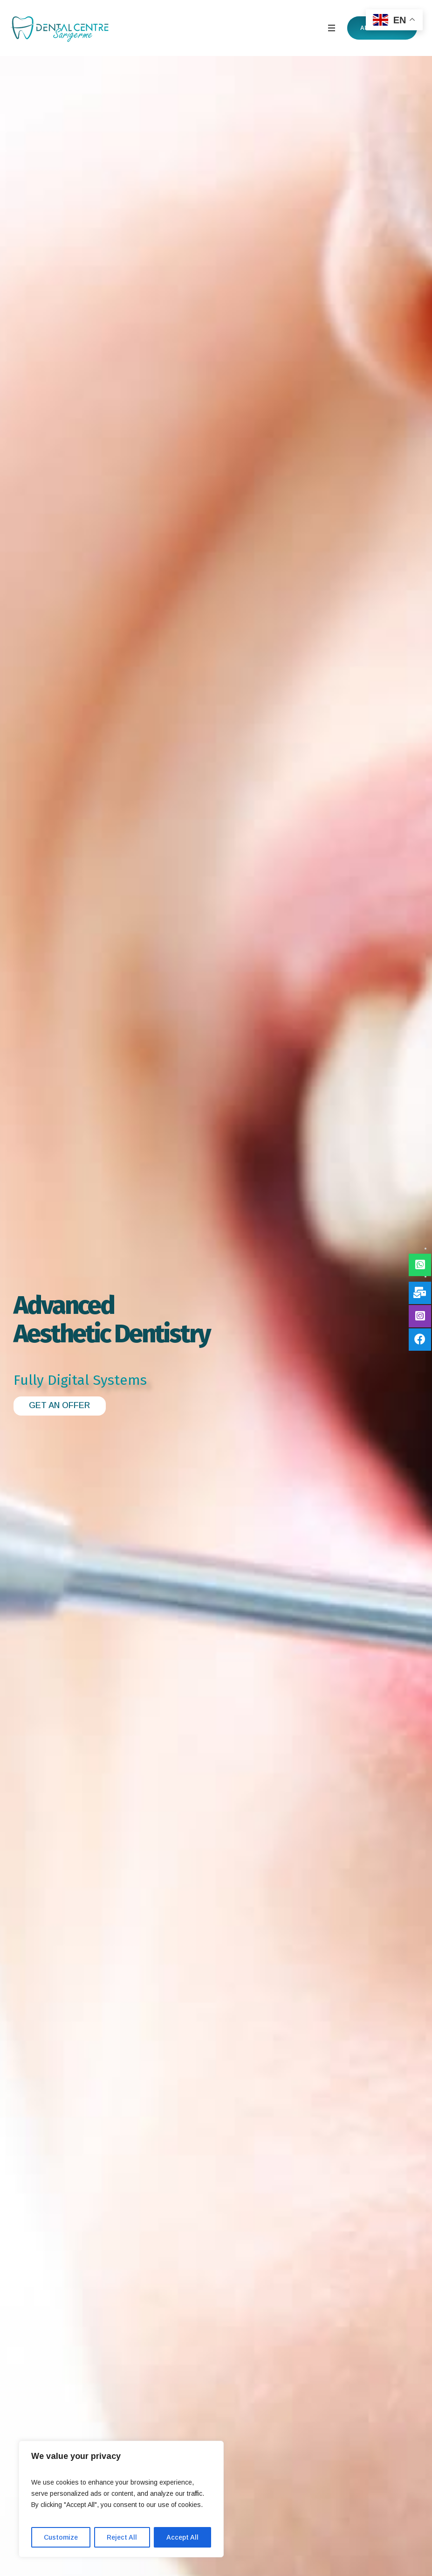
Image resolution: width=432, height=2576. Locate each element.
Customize (61, 2537)
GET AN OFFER (59, 1405)
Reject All (122, 2537)
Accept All (182, 2537)
